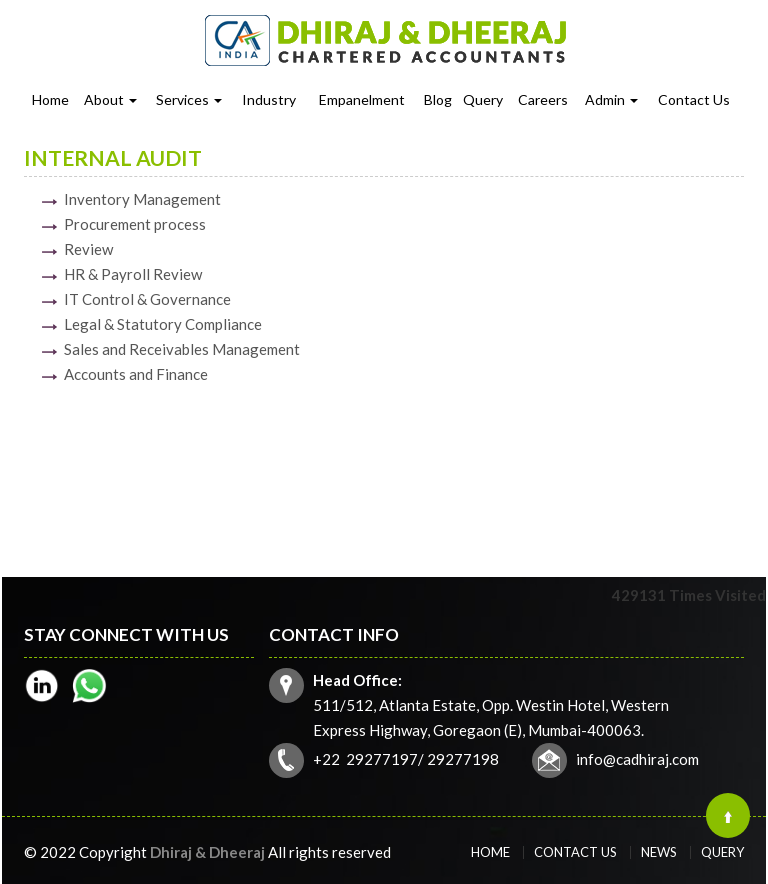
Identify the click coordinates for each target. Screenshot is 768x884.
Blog (438, 99)
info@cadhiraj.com (617, 749)
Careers (543, 99)
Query (483, 99)
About (110, 99)
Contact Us (694, 99)
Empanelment (362, 99)
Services (189, 99)
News (639, 852)
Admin (611, 99)
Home (50, 99)
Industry (269, 99)
